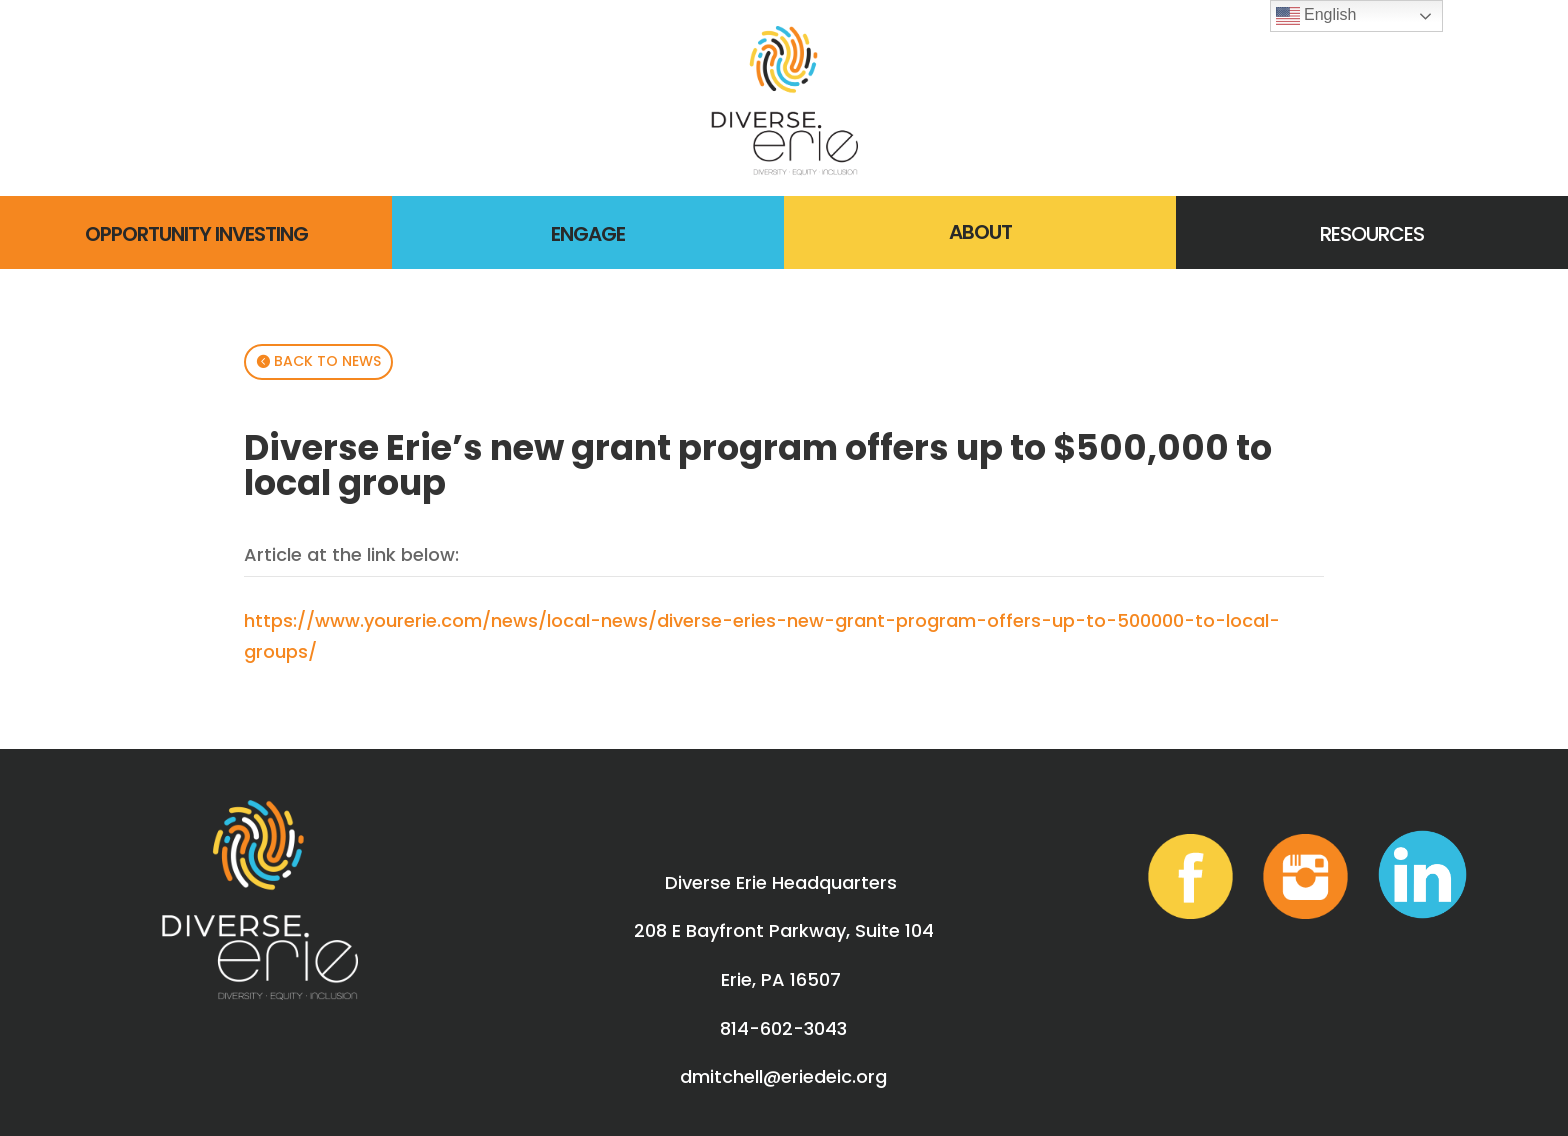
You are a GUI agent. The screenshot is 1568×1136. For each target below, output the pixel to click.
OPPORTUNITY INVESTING (196, 234)
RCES (1401, 234)
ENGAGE (588, 234)
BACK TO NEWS (327, 361)
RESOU (1349, 234)
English (1316, 16)
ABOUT (980, 232)
